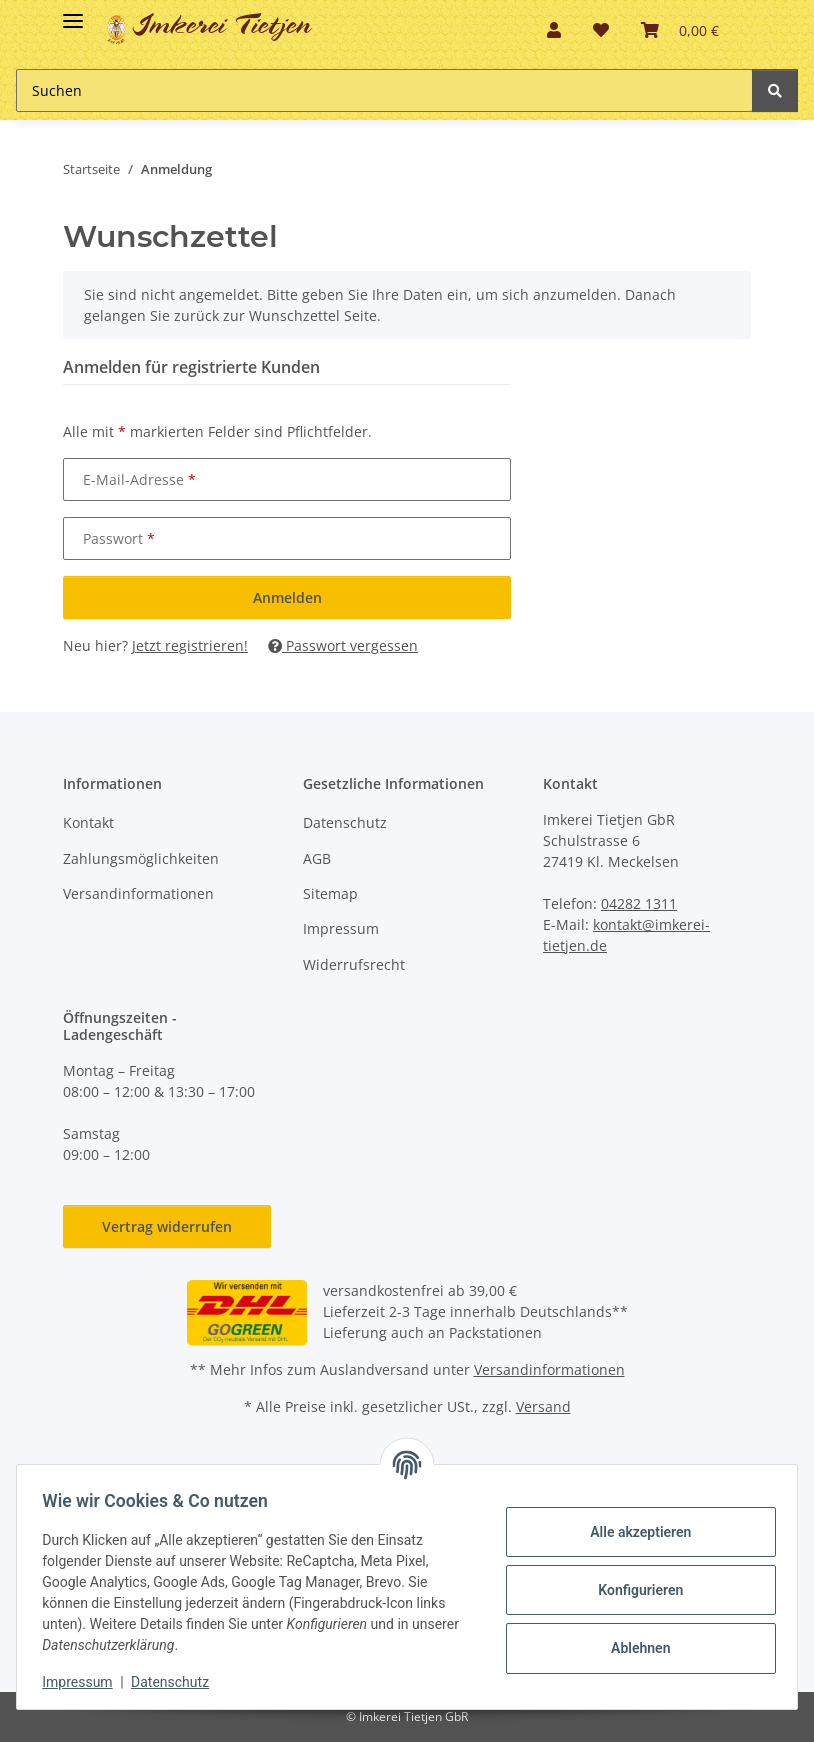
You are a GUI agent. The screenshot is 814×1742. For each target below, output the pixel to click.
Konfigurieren (633, 1590)
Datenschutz (345, 822)
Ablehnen (633, 1648)
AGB (317, 858)
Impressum (341, 928)
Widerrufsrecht (354, 964)
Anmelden (287, 597)
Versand (543, 1406)
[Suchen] (775, 90)
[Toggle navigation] (73, 12)
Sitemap (330, 893)
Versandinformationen (138, 893)
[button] (554, 30)
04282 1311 (639, 903)
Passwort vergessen (343, 645)
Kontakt (88, 822)
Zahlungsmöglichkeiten (141, 858)
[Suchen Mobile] (384, 90)
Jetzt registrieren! (190, 645)
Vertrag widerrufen (167, 1226)
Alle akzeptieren (633, 1532)
